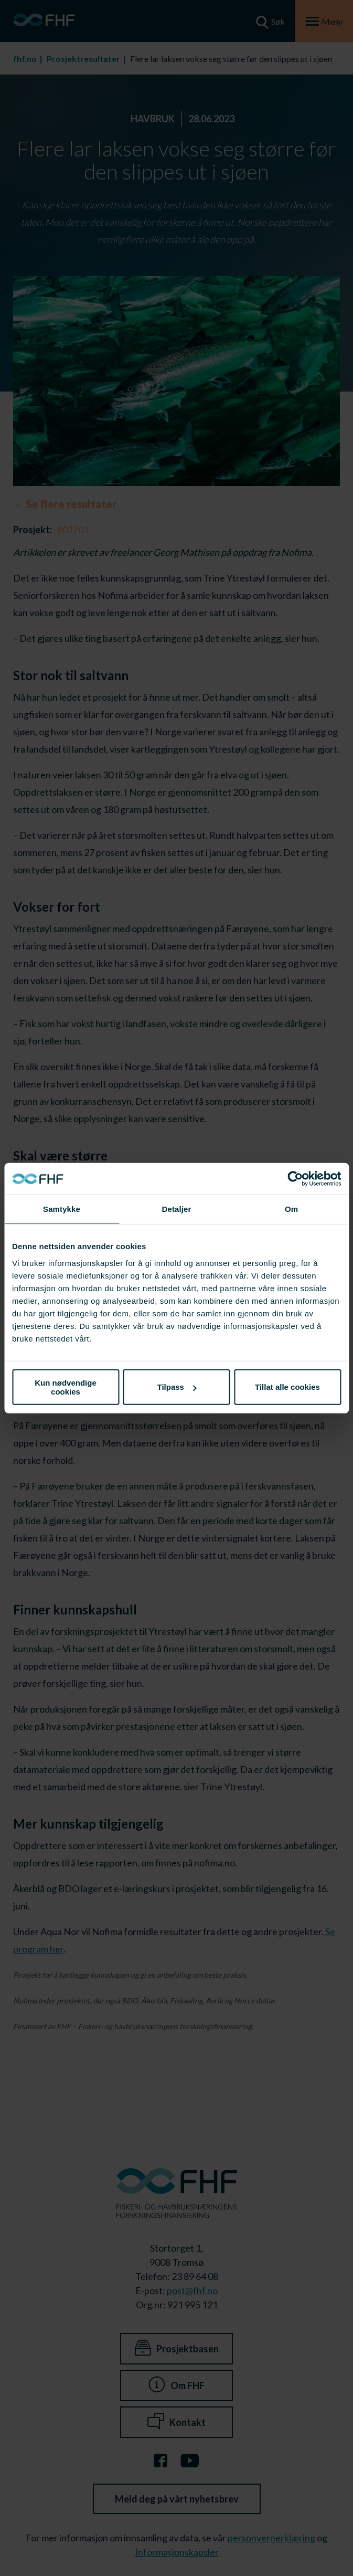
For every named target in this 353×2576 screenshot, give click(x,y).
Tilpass (177, 1386)
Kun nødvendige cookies (66, 1387)
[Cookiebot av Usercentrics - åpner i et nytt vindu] (295, 1179)
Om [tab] (291, 1209)
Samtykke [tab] (61, 1209)
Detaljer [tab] (176, 1209)
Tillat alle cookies (287, 1386)
